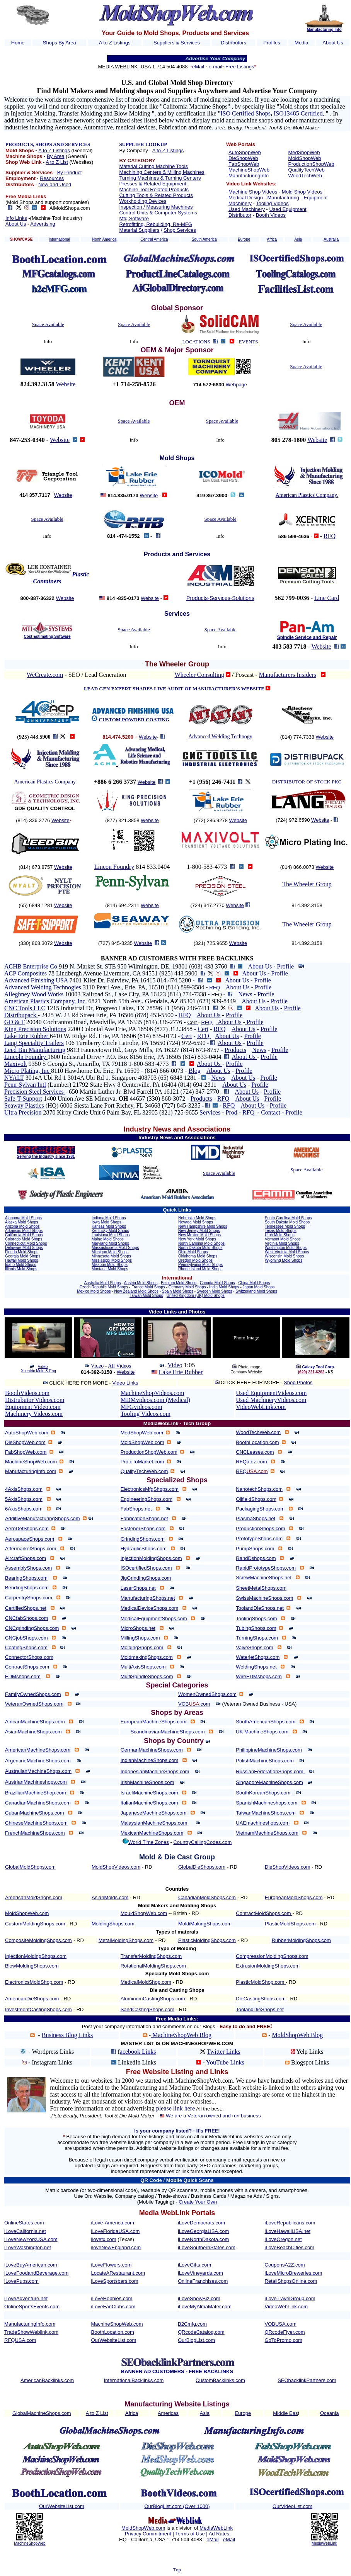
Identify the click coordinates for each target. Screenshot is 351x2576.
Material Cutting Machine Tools (153, 166)
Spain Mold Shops (177, 1291)
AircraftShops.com (25, 1558)
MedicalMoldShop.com (146, 1982)
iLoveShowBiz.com (199, 2298)
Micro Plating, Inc (27, 1070)
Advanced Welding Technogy (220, 736)
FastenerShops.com (143, 1528)
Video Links (125, 1383)
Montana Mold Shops (110, 1269)
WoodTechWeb (305, 175)
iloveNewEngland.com (116, 2247)
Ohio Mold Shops (193, 1252)
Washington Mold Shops (286, 1248)
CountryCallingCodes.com (202, 1842)
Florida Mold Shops (21, 1252)
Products (235, 1050)
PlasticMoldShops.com (291, 1924)
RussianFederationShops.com (270, 1771)
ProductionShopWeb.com (149, 1452)
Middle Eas (285, 2413)
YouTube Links (225, 2062)
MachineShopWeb (248, 170)
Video (43, 1366)
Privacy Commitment (148, 2534)
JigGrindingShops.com (146, 1578)
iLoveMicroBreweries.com (293, 2273)
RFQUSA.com (20, 2340)
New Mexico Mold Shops (199, 1235)
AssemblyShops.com (28, 1568)
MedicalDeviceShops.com (150, 1608)
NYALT (14, 1077)
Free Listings (239, 67)
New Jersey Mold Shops (199, 1231)
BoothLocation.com (257, 1442)
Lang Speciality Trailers (34, 1043)
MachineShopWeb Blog (181, 2035)
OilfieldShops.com (256, 1499)
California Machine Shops (195, 106)
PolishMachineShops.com (265, 1761)
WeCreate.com (45, 674)
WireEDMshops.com (258, 1676)
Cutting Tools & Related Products (156, 195)
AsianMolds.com (110, 1897)
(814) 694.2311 (123, 905)
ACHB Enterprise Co (30, 966)
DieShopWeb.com (25, 1442)
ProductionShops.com (260, 1528)
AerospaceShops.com (29, 1539)
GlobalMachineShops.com (41, 2413)
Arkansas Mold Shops (24, 1231)
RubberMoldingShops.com (301, 1940)
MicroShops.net (138, 1628)
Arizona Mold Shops (22, 1226)
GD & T (14, 1022)
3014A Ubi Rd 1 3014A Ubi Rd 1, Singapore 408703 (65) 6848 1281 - (113, 1077)
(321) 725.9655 (211, 943)
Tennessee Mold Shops (285, 1226)
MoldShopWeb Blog (297, 2035)
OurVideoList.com (292, 2506)
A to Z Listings (115, 43)
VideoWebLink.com (261, 1407)
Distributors (233, 43)
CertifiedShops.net (25, 1608)
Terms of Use (190, 2534)
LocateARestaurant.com (118, 2273)
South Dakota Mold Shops (287, 1222)
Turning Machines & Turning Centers (160, 178)
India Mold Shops (224, 1287)
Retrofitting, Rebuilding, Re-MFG (155, 224)
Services (209, 1112)
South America (204, 239)
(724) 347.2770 (208, 905)
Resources (52, 178)
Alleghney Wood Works (33, 994)
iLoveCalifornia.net (25, 2231)
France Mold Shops (148, 1287)
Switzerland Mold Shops (256, 1291)
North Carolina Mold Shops (201, 1243)
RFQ (330, 536)
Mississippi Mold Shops (112, 1260)
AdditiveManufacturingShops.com (42, 1518)
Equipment (315, 198)
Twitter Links (223, 2051)
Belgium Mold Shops (178, 1283)
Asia (298, 239)
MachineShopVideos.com (152, 1393)
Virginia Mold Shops (282, 1243)
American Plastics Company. (45, 782)
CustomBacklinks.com (220, 2380)
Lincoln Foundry (26, 1057)
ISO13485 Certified (298, 113)
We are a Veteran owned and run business (213, 2116)
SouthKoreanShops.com (264, 1793)
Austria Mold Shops (141, 1283)
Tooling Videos (272, 203)
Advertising (42, 224)
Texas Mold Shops (280, 1231)
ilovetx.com (103, 2239)
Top (177, 2570)
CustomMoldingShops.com (35, 1924)
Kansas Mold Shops (109, 1226)
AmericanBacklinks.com (47, 2380)
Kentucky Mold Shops (110, 1231)
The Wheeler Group (307, 884)
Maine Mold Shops (108, 1239)
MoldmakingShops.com (147, 1657)
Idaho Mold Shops (20, 1265)
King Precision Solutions (35, 1029)
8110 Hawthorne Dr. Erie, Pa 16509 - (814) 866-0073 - (120, 1070)
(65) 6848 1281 (36, 905)
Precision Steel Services (34, 1091)
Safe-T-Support (23, 1098)
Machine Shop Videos (252, 192)
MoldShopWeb (304, 158)
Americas (168, 2413)
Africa (272, 239)
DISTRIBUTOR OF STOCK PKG (307, 782)
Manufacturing (283, 198)
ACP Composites (25, 973)
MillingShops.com (140, 1638)
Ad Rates (219, 2534)
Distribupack (21, 1015)
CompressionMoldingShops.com (272, 1956)
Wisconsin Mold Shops (284, 1256)
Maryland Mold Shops (110, 1243)
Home (18, 43)
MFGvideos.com (141, 1407)
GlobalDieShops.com (201, 1867)
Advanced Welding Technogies (42, 987)
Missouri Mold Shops (110, 1265)
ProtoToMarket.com (142, 1462)
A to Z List (57, 162)
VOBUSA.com (280, 2324)
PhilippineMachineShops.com (269, 1750)
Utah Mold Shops (280, 1235)
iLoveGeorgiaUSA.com (203, 2231)
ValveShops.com (254, 1647)
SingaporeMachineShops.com (269, 1782)
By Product (69, 172)
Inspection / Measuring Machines (156, 207)
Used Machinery (246, 209)
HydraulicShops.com (144, 1548)
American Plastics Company (307, 495)
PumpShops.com (255, 1548)
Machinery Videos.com (34, 1413)
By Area (56, 156)
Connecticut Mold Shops (26, 1243)
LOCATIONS (196, 342)
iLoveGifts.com (194, 2265)
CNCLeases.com (255, 1452)
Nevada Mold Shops (195, 1222)
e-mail (215, 67)
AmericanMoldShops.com (33, 1897)
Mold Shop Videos (302, 192)
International (59, 239)
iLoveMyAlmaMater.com (205, 2306)
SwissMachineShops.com (264, 1598)
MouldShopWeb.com (144, 1913)
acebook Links (138, 2051)
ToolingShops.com (256, 1618)
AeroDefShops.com (27, 1528)
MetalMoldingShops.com (126, 1940)
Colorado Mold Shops (23, 1239)
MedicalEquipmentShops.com (154, 1618)
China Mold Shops (254, 1283)
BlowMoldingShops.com (32, 1966)
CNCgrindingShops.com (32, 1628)
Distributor (239, 215)
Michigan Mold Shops (110, 1252)
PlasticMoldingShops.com (207, 1940)
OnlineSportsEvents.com (32, 2306)
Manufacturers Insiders (287, 674)
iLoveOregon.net (283, 2239)
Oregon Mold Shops (195, 1260)
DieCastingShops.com (261, 1999)
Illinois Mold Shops (21, 1269)
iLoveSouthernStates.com (206, 2247)
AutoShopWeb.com (26, 1433)
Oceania (329, 2413)
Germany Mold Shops (187, 1287)
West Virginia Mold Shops (287, 1252)
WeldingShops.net (256, 1667)
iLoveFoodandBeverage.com (36, 2273)
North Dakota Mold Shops (200, 1248)
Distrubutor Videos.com (34, 1400)
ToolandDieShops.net (260, 1608)
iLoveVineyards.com (200, 2273)
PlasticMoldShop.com (261, 1982)
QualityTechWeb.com (144, 1471)
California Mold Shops (24, 1235)
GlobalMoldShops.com (30, 1867)
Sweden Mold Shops (214, 1291)
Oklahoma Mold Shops (197, 1256)
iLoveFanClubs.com (113, 2306)
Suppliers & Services (176, 43)
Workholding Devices (142, 201)
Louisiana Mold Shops (110, 1235)
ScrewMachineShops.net (263, 1577)
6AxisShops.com (24, 1509)
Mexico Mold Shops (94, 1291)
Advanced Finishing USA (36, 980)
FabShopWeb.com (25, 1452)
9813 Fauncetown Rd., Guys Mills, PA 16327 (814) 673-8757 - (146, 1050)
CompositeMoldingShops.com (38, 1940)
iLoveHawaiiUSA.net (288, 2231)
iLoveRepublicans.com (290, 2223)
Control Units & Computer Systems (158, 213)
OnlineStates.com (24, 2223)
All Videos (119, 1366)
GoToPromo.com (284, 2340)
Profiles (271, 43)
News (245, 994)
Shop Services (180, 230)
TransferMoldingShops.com (151, 1956)
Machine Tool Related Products (154, 189)
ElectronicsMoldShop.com (34, 1982)
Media (301, 43)
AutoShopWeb (244, 152)
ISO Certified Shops (245, 113)
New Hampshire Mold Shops (202, 1226)
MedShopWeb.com (142, 1433)
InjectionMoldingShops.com (151, 1558)
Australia (331, 239)
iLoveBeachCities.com (290, 2247)
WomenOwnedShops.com (207, 1694)
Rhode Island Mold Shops (200, 1269)
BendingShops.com (27, 1587)
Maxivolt (15, 1063)
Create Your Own (198, 2202)
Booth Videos (271, 215)
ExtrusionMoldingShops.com (268, 1966)
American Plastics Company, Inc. (45, 1001)
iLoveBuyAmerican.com (30, 2265)
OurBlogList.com (196, 2340)
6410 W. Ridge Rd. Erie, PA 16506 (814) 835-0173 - (115, 1036)
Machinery (240, 203)
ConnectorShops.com (29, 1657)
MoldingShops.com (142, 1647)
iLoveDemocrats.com (201, 2223)
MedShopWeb (304, 152)
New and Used (54, 184)
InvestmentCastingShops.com (38, 2009)
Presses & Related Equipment (152, 184)
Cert (203, 1029)
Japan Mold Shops (259, 1287)
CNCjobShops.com (26, 1638)
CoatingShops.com (26, 1647)
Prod (231, 1112)
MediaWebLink (216, 2528)
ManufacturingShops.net (148, 1598)
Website (66, 384)
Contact (271, 1112)
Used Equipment (288, 209)
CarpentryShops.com (28, 1598)
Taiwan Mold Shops (146, 1295)
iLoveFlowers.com (111, 2265)
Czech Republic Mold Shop (103, 1287)
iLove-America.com (112, 2223)
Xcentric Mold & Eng (38, 1371)
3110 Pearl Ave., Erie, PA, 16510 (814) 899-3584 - (145, 987)
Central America (154, 239)
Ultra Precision (22, 1112)
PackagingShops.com (260, 1509)
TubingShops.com (256, 1628)
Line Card (326, 598)
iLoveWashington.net (27, 2247)
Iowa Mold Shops (106, 1222)
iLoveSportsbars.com (114, 2281)
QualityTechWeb (306, 170)
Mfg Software (134, 218)
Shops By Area (59, 43)
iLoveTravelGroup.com (290, 2298)
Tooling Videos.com (145, 1413)
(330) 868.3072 (36, 943)
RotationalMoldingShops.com (153, 1966)
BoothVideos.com (27, 1393)
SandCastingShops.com (147, 2009)
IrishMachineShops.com (147, 1782)
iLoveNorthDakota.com (203, 2239)
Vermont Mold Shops (283, 1239)
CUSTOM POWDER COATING (134, 719)
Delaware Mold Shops (24, 1248)
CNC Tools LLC (24, 1008)
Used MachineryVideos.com (271, 1400)
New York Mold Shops (197, 1239)
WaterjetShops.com (257, 1657)
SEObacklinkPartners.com (307, 2380)
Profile (285, 966)
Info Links (16, 218)
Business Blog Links (67, 2035)
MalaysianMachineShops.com (154, 1823)
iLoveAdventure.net (26, 2298)
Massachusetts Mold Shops (115, 1248)
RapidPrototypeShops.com (266, 1568)
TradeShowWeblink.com (31, 2332)
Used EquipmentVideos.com (271, 1393)
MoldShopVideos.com (116, 1867)
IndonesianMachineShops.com (155, 1771)
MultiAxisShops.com (143, 1667)
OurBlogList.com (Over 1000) (177, 2506)
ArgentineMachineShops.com (38, 1761)
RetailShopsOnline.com (291, 2281)
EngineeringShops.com (146, 1499)
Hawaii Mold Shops (21, 1260)
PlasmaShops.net (255, 1518)
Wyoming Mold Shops (283, 1260)
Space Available (48, 324)
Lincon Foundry (114, 866)
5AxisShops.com (24, 1499)
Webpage (236, 384)
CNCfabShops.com (26, 1618)
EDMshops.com (23, 1676)
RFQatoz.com (251, 1462)
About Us (332, 43)
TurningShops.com (257, 1638)
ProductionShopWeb (311, 164)
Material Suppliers (139, 230)
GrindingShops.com (143, 1539)
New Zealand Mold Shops (136, 1291)
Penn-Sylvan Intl (25, 1084)
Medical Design (245, 198)
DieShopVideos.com (287, 1867)
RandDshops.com (256, 1558)
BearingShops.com (26, 1578)
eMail (198, 67)
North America (104, 239)
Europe (244, 239)
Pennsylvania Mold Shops (200, 1265)
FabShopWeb (243, 164)
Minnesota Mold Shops (111, 1256)
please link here (175, 2108)
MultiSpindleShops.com (147, 1676)
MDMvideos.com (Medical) (155, 1400)
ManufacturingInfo (248, 175)
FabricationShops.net (144, 1518)
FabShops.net (136, 1509)
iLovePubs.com (21, 2281)
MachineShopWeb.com (31, 1462)
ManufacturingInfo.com (30, 1471)
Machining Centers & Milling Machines (161, 172)
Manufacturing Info (324, 29)
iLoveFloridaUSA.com (115, 2231)
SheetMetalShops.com (261, 1588)
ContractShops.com (27, 1667)
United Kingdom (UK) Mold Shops (196, 1295)
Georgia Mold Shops (22, 1256)
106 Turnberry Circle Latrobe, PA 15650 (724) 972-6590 (137, 1043)
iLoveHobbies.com (112, 2298)
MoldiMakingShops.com (205, 1924)
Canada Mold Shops (217, 1283)
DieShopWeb (243, 158)
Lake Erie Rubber (27, 1036)
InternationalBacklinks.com (134, 2380)
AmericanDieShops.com (32, 1999)
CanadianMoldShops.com (207, 1897)
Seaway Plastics (24, 1105)
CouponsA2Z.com (285, 2265)
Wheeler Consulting (199, 674)
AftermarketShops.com (30, 1548)
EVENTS (248, 342)
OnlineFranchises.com (203, 2281)
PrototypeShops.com (259, 1538)
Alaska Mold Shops (21, 1222)
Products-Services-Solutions (220, 598)
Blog (195, 1070)
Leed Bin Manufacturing (34, 1050)
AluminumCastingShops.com (153, 1999)
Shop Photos (298, 1382)
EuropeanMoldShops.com (294, 1897)
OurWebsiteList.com (113, 2340)
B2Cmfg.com (192, 2324)
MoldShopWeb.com (142, 1442)
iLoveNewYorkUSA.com (31, 2239)
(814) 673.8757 (36, 867)
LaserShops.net (138, 1588)
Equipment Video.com (33, 1407)
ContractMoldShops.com (264, 1913)
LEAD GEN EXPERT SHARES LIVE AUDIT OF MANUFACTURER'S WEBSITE (175, 689)
